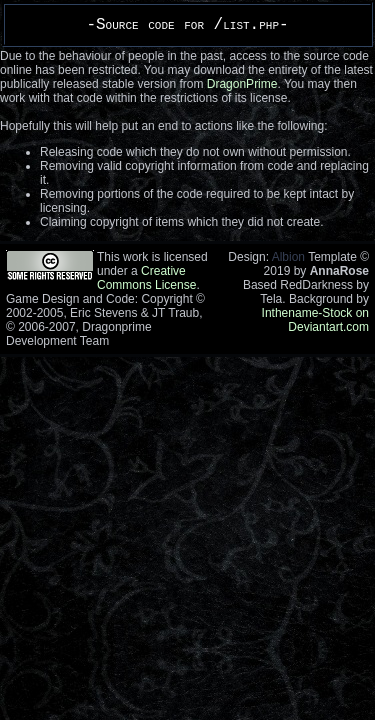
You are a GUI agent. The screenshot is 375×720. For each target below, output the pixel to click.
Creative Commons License (146, 278)
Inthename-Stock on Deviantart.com (315, 320)
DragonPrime (242, 84)
